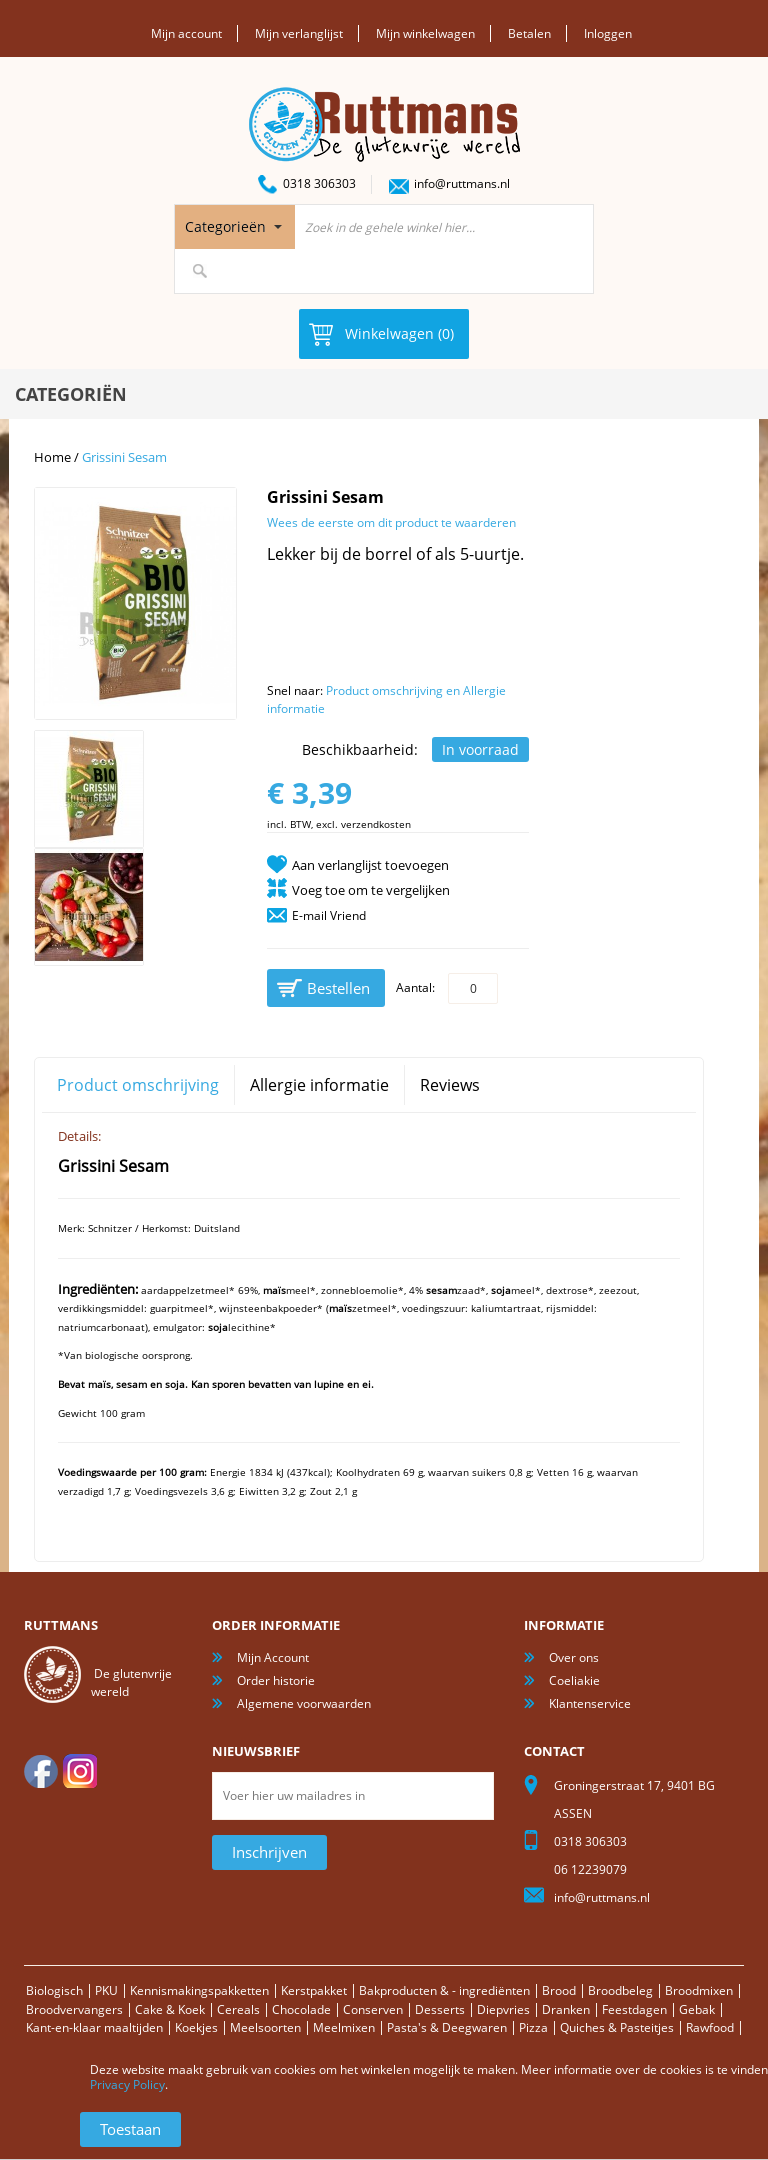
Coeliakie (574, 1680)
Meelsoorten (265, 2027)
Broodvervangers (74, 2009)
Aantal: (415, 987)
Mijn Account (273, 1657)
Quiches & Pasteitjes (617, 2027)
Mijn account (186, 33)
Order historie (276, 1680)
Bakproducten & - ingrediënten (444, 1990)
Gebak (697, 2009)
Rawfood (710, 2027)
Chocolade (301, 2009)
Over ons (574, 1657)
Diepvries (503, 2009)
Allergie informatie (319, 1085)
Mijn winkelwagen (425, 33)
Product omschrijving (138, 1085)
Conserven (373, 2009)
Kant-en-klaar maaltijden (94, 2027)
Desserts (440, 2009)
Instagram (80, 1771)
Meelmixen (344, 2027)
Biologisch (54, 1990)
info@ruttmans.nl (462, 183)
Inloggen (608, 33)
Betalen (529, 33)
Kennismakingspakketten (199, 1990)
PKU (106, 1990)
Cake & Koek (170, 2009)
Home (52, 457)
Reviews (450, 1085)
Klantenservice (590, 1703)
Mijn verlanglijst (299, 33)
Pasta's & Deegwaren (447, 2027)
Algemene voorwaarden (304, 1703)
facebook (41, 1771)
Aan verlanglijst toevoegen (370, 865)
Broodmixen (699, 1990)
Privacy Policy (127, 2084)
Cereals (238, 2009)
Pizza (533, 2027)
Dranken (566, 2009)
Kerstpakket (314, 1990)
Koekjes (196, 2027)
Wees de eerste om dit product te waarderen (391, 522)
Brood (559, 1990)
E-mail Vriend (329, 915)
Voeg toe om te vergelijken (371, 890)
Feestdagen (634, 2009)
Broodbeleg (620, 1990)
